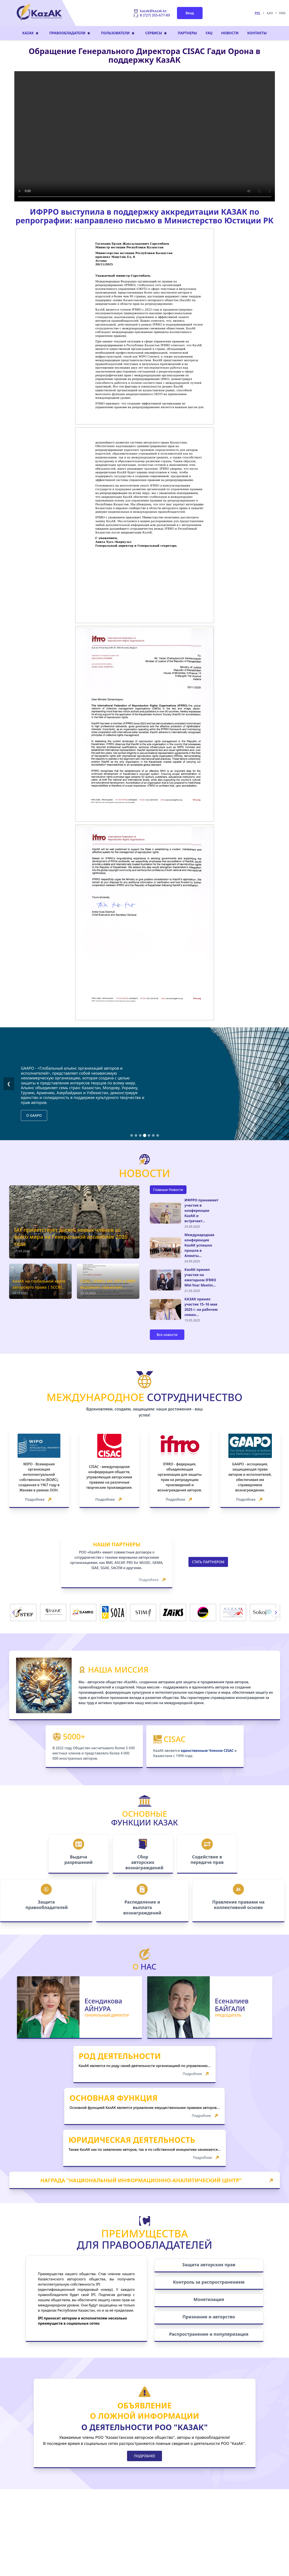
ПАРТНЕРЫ (187, 33)
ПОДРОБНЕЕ (144, 2456)
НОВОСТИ (230, 33)
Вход (190, 13)
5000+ (74, 1736)
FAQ (209, 33)
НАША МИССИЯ (118, 1669)
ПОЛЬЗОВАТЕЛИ (115, 33)
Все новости (167, 1334)
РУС (257, 13)
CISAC (175, 1739)
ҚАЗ (270, 13)
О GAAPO (34, 1115)
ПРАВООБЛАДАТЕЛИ (67, 33)
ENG (282, 13)
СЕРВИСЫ (153, 33)
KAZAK (28, 33)
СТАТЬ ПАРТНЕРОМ (208, 1562)
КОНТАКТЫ (257, 33)
